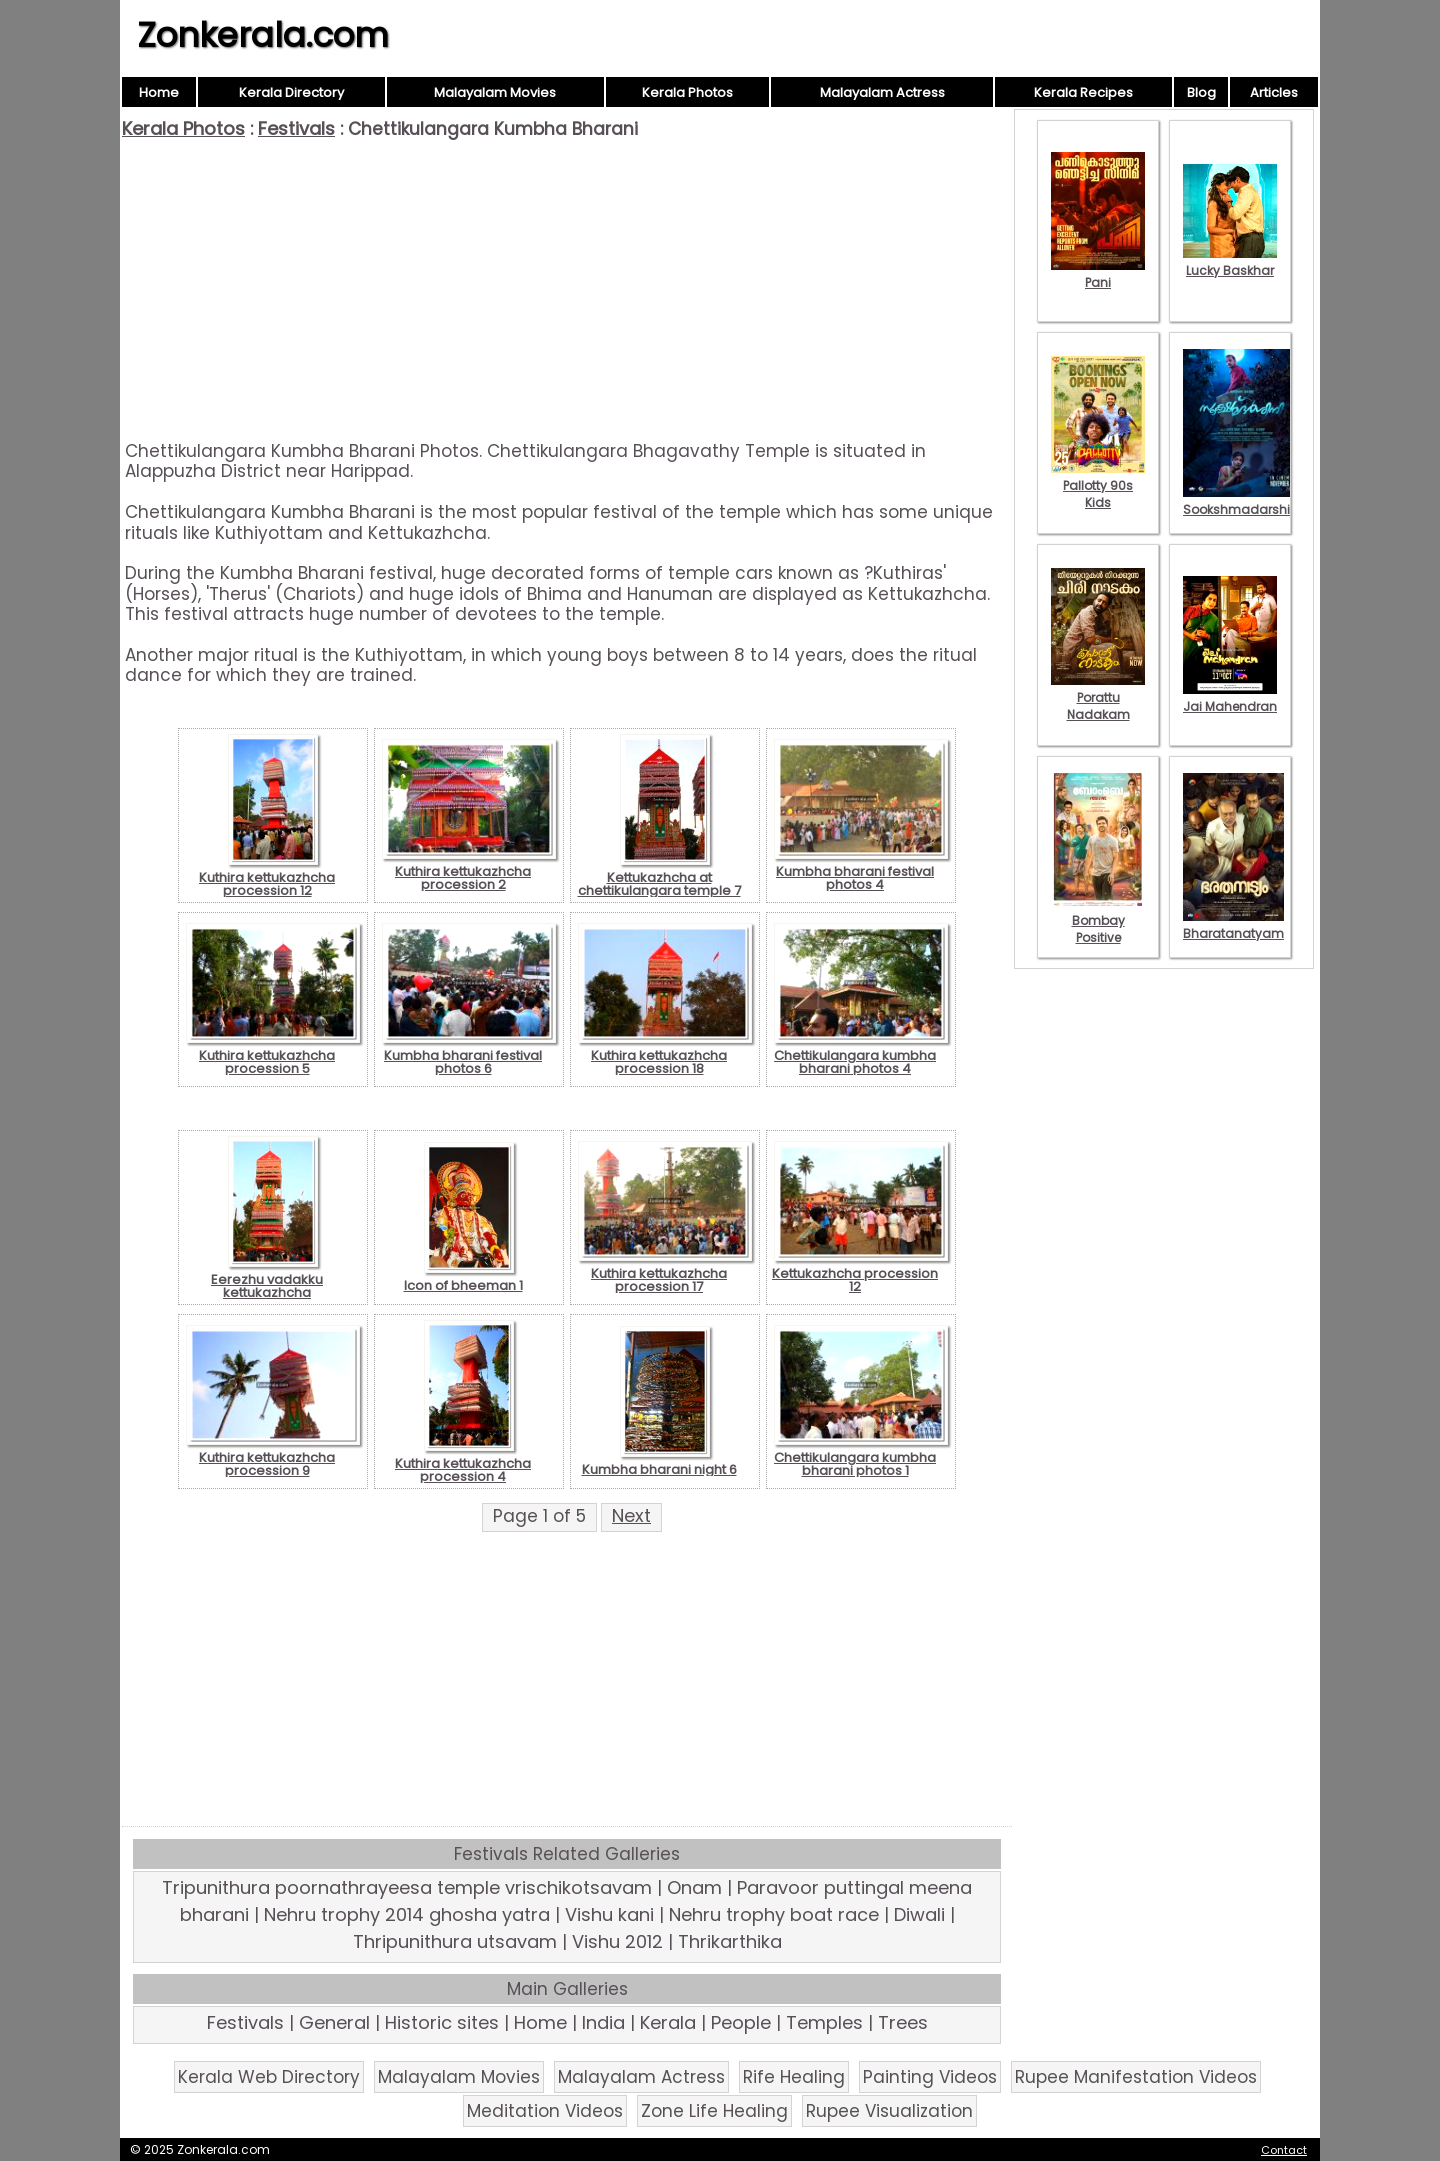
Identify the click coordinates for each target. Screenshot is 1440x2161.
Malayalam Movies (495, 92)
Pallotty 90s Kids (1098, 485)
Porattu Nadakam (1098, 697)
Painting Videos (930, 2077)
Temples (824, 2022)
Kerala (668, 2022)
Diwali (919, 1914)
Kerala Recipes (1083, 92)
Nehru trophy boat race (774, 1914)
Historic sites (442, 2022)
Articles (1274, 92)
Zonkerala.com (263, 35)
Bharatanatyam (1233, 925)
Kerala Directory (291, 92)
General (334, 2022)
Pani (1098, 274)
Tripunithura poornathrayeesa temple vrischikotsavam (407, 1887)
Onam (694, 1887)
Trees (903, 2022)
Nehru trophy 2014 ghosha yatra (407, 1914)
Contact (1284, 2150)
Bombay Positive (1098, 920)
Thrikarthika (730, 1941)
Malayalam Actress (882, 92)
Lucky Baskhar (1230, 262)
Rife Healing (794, 2077)
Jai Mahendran (1230, 698)
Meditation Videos (545, 2111)
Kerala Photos (687, 92)
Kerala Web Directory (269, 2077)
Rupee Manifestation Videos (1136, 2077)
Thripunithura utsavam (455, 1941)
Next (631, 1515)
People (741, 2022)
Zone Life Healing (714, 2111)
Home (159, 92)
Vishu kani (609, 1914)
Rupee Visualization (889, 2111)
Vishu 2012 (617, 1941)
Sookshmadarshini (1242, 501)
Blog (1201, 92)
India (603, 2022)
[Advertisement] (567, 290)
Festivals (296, 128)
